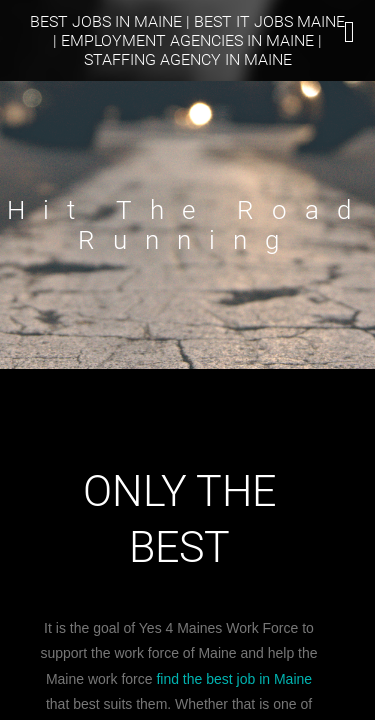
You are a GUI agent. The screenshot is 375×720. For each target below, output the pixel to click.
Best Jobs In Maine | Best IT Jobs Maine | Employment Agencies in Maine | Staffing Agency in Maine (187, 40)
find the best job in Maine (234, 679)
